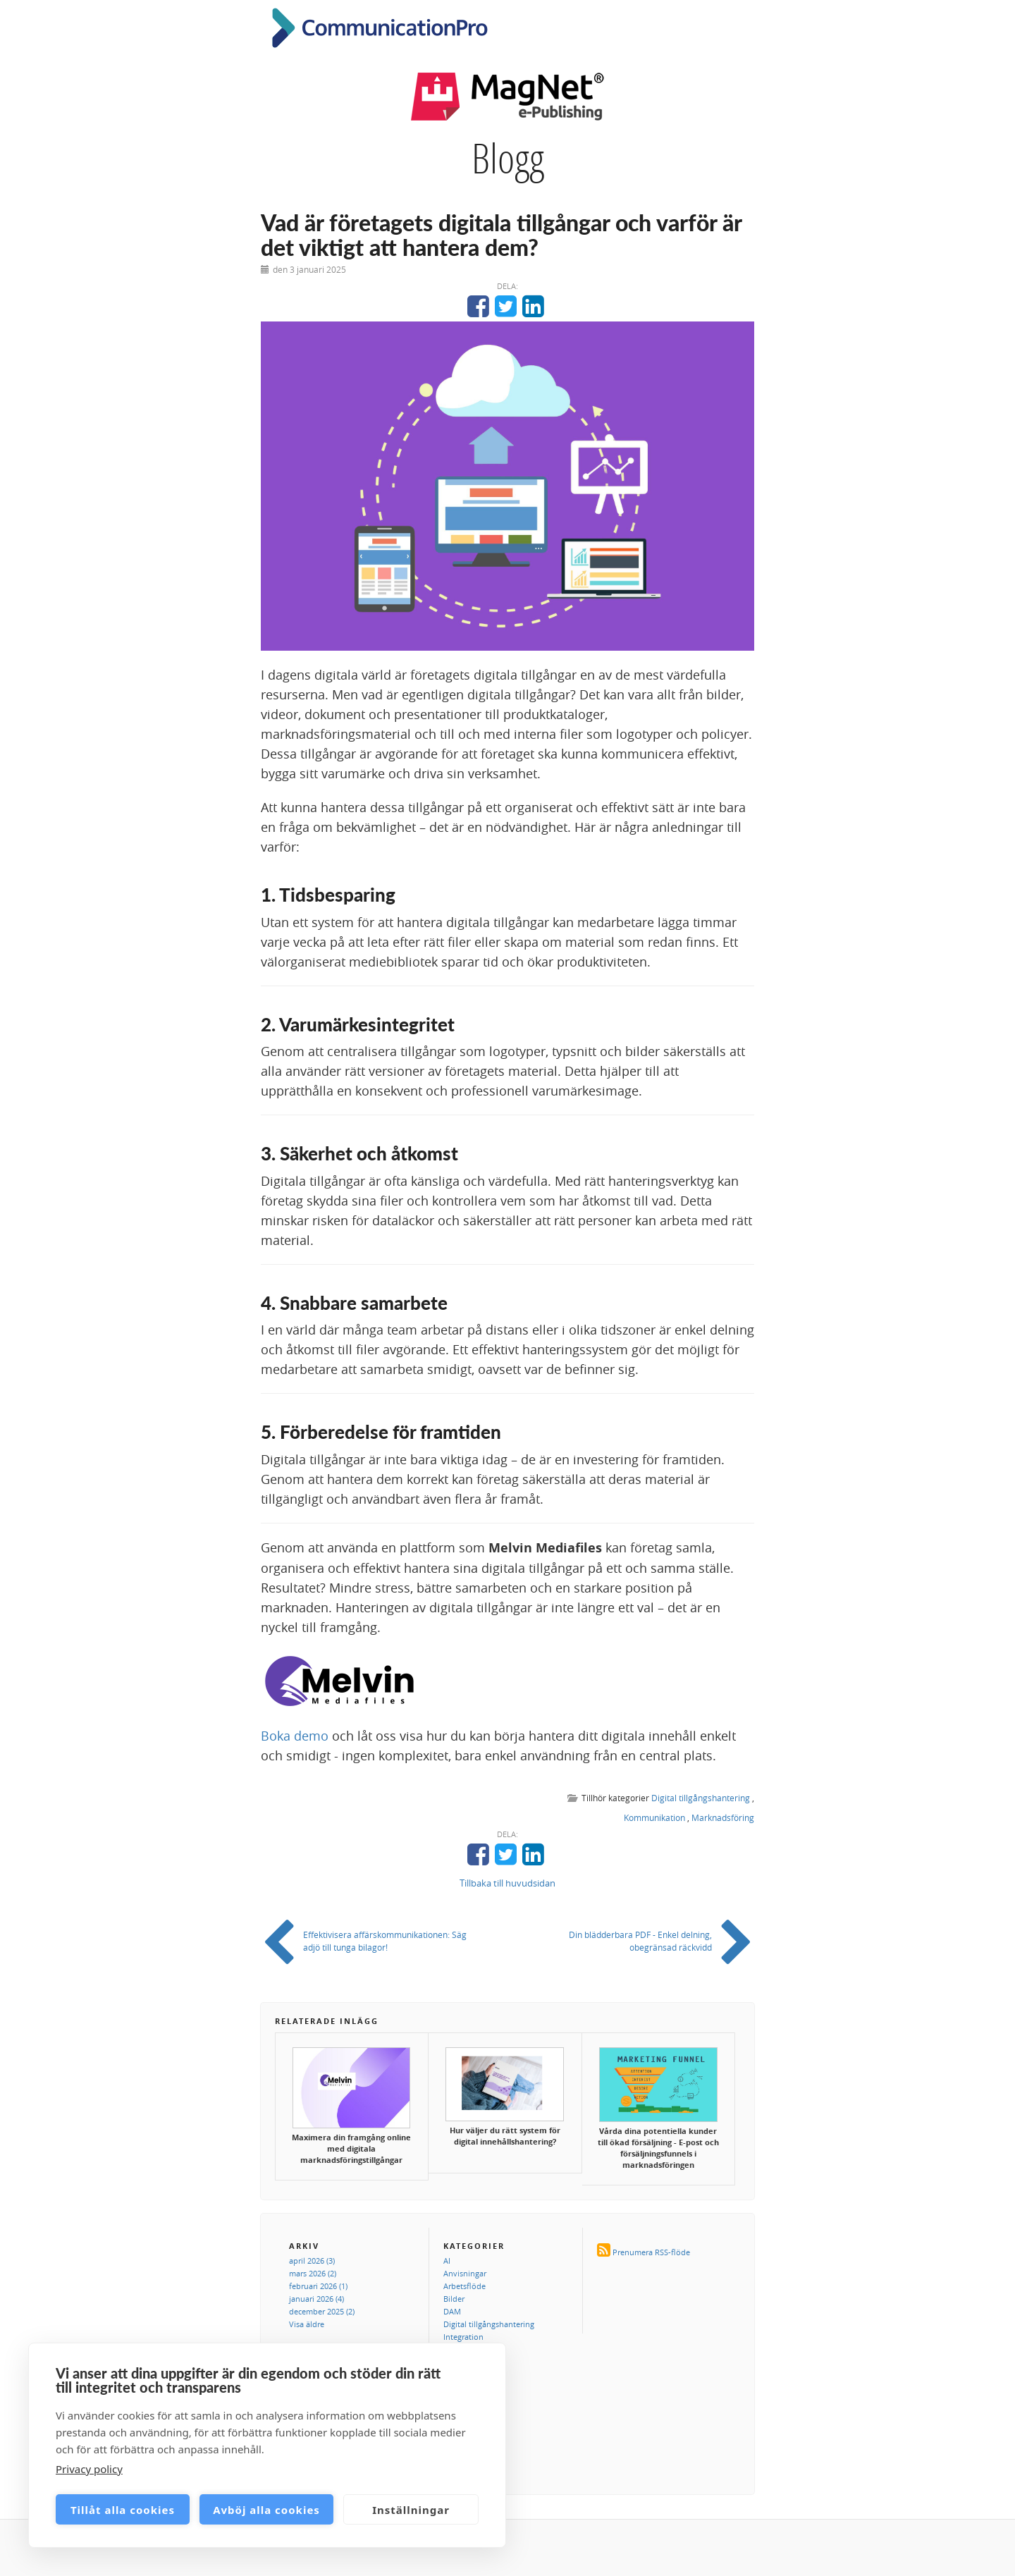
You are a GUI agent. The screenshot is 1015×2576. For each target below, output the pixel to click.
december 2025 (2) (322, 2311)
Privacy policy (89, 2469)
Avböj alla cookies (266, 2510)
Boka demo (294, 1735)
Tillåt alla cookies (122, 2510)
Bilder (454, 2298)
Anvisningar (464, 2273)
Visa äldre (306, 2324)
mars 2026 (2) (312, 2273)
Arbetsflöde (464, 2286)
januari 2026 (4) (316, 2298)
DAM (452, 2311)
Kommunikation (654, 1817)
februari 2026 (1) (318, 2286)
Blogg (508, 158)
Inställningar (411, 2510)
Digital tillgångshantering (700, 1797)
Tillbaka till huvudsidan (507, 1883)
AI (446, 2260)
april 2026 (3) (312, 2260)
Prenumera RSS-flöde (651, 2252)
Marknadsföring (722, 1817)
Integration (463, 2336)
